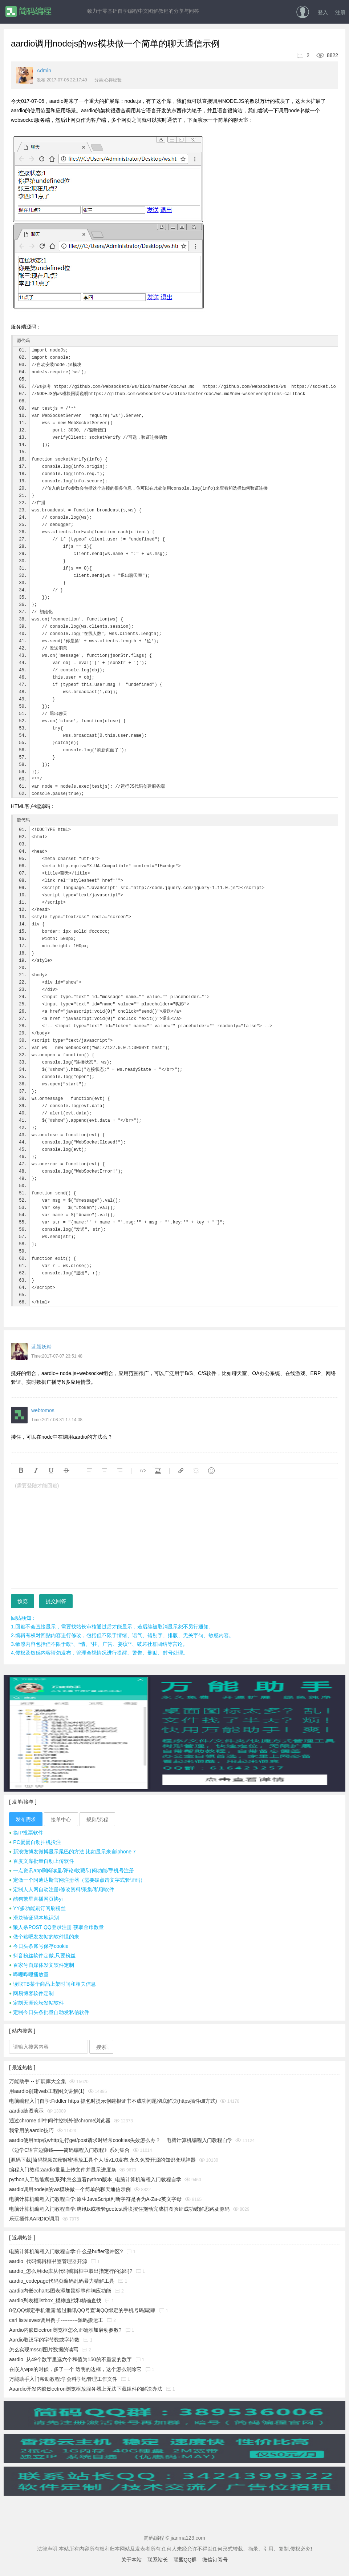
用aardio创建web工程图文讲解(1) (47, 2091)
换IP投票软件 (26, 1832)
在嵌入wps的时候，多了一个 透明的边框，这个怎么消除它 (75, 2369)
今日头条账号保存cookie (39, 1946)
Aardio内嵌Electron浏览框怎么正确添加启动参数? (65, 2330)
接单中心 (61, 1820)
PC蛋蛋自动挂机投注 (35, 1842)
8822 (324, 55)
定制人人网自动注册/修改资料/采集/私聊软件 (61, 1889)
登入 (323, 12)
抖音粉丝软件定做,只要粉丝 (42, 1955)
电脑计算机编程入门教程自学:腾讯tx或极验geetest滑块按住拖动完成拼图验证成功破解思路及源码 (119, 2209)
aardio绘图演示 (26, 2111)
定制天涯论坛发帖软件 (36, 2003)
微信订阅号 (215, 2560)
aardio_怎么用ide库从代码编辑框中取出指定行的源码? (70, 2271)
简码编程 (28, 11)
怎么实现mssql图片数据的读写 (43, 2349)
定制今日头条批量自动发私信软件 (49, 2012)
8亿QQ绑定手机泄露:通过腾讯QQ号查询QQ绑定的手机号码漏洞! (82, 2310)
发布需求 (26, 1819)
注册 (340, 12)
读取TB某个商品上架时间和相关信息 (52, 1984)
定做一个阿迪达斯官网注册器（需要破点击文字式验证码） (77, 1880)
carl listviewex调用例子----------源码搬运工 (56, 2320)
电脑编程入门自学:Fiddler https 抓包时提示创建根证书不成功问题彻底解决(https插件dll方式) (113, 2101)
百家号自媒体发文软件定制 (41, 1965)
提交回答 (56, 1601)
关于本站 (131, 2560)
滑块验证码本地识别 (34, 1917)
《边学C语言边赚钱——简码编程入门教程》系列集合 (69, 2150)
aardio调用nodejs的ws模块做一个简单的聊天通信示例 (70, 2189)
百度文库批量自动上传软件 (41, 1861)
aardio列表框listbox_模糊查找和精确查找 (55, 2300)
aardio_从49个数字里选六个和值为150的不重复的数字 (70, 2359)
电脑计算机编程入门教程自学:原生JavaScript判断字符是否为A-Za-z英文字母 (95, 2199)
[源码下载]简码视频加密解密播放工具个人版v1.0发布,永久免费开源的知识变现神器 (102, 2160)
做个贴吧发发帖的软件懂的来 (44, 1936)
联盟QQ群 (185, 2560)
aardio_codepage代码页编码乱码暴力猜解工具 (61, 2281)
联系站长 (157, 2560)
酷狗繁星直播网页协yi (35, 1899)
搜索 (101, 2047)
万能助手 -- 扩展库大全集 (37, 2081)
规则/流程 (97, 1820)
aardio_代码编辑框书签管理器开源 (48, 2261)
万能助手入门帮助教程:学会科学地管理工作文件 (63, 2379)
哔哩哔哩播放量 (29, 1974)
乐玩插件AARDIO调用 (34, 2219)
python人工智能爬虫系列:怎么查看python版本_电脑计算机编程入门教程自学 (95, 2179)
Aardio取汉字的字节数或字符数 (44, 2340)
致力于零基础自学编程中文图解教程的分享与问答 (143, 11)
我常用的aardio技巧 (31, 2130)
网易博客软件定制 (31, 1993)
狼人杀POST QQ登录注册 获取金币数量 (56, 1927)
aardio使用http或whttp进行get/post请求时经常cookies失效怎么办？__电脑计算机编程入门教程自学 (120, 2140)
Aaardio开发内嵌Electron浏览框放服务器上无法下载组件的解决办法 (85, 2389)
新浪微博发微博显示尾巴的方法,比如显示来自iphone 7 (72, 1851)
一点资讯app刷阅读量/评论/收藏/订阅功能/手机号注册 (71, 1870)
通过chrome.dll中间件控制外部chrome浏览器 (59, 2120)
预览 (22, 1601)
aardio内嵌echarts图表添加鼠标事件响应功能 (60, 2291)
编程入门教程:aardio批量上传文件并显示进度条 (62, 2170)
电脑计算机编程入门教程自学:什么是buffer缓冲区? (66, 2251)
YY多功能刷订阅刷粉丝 (37, 1908)
